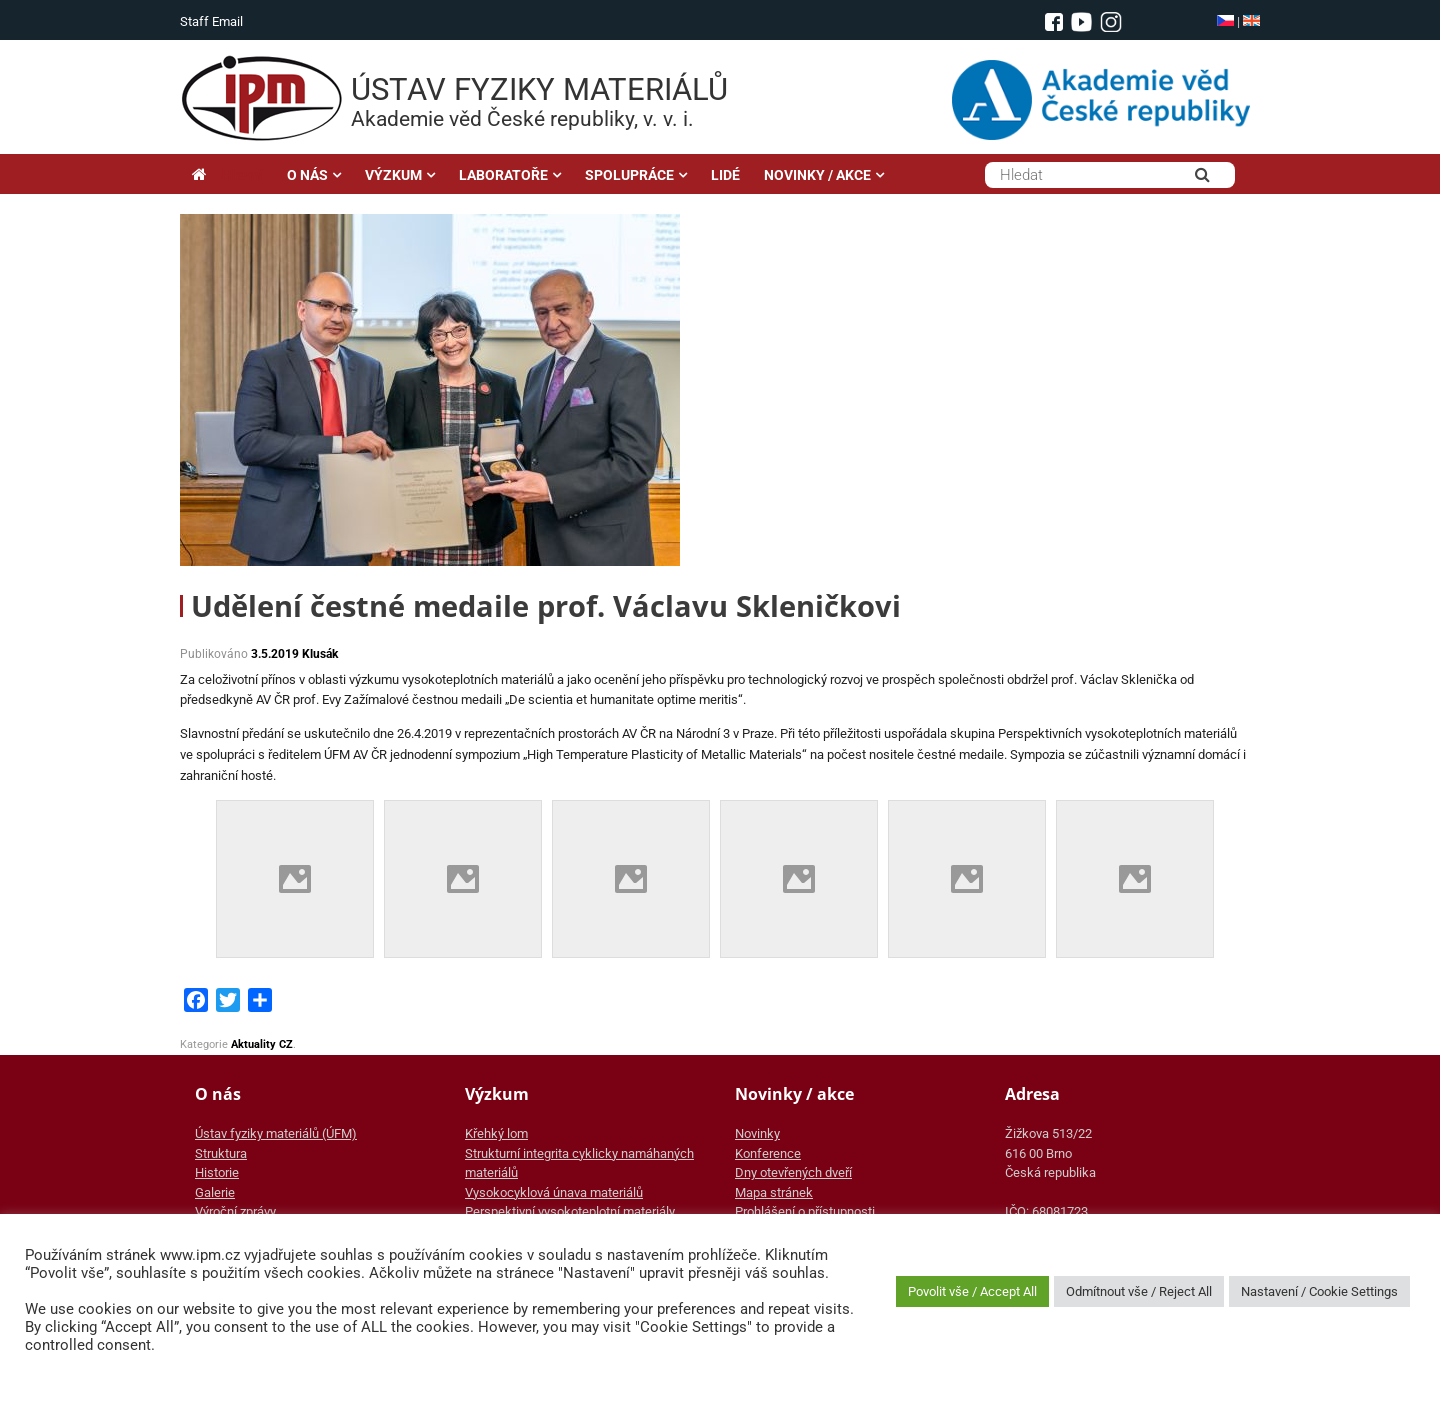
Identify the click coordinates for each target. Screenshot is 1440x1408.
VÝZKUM (393, 175)
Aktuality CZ (262, 1044)
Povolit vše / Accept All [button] (972, 1291)
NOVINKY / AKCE (817, 175)
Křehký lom (496, 1133)
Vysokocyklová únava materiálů (554, 1192)
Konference (768, 1153)
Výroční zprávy (235, 1211)
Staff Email (211, 21)
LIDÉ (725, 175)
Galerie (215, 1192)
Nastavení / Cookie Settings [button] (1319, 1291)
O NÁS (307, 175)
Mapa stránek (774, 1192)
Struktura (221, 1153)
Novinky (757, 1133)
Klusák (320, 654)
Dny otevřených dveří (793, 1172)
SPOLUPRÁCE (629, 175)
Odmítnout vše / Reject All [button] (1139, 1291)
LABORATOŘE (503, 175)
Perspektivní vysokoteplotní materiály (570, 1211)
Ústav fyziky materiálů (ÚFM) (276, 1133)
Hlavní (227, 175)
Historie (217, 1172)
